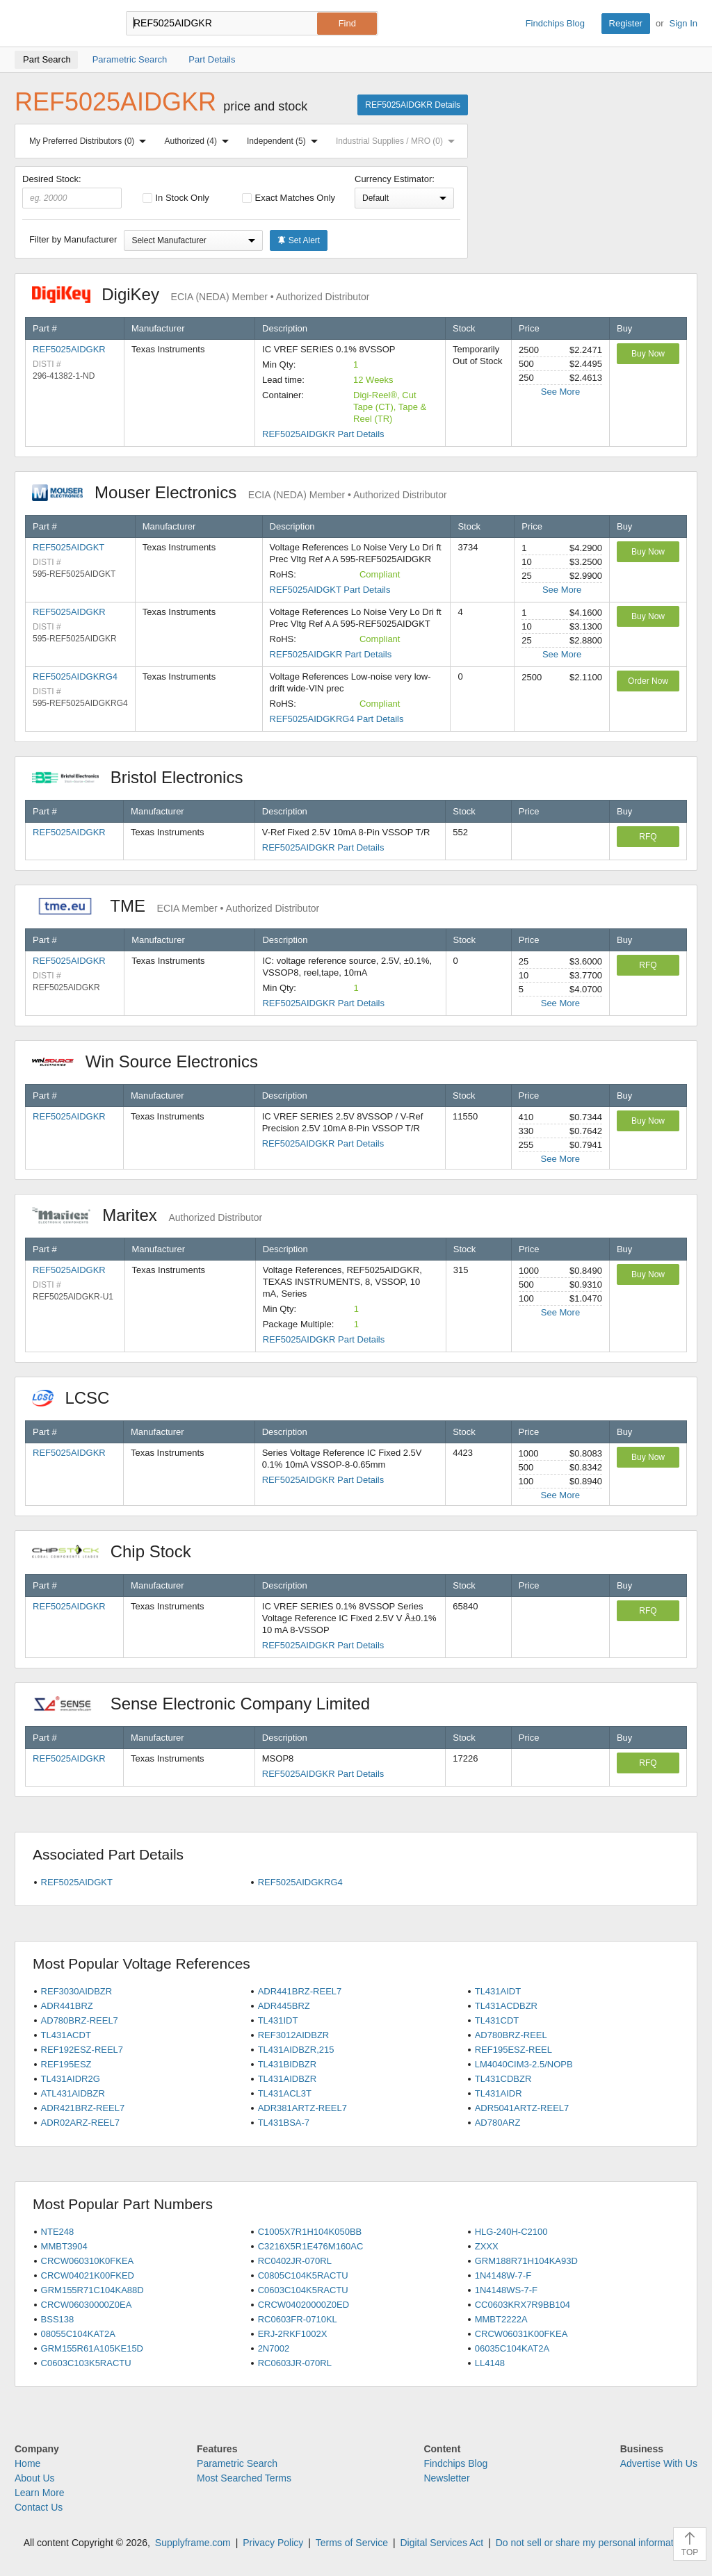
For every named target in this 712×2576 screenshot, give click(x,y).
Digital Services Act (441, 2542)
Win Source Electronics (152, 1061)
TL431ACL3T (285, 2093)
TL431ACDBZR (506, 2006)
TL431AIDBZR (287, 2079)
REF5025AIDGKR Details (412, 105)
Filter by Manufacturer (73, 239)
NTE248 (57, 2231)
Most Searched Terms (244, 2478)
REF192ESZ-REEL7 (82, 2049)
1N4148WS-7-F (506, 2290)
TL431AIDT (498, 1991)
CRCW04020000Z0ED (304, 2304)
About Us (35, 2478)
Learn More (40, 2492)
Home (27, 2463)
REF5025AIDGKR (69, 349)
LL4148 (490, 2363)
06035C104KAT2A (512, 2348)
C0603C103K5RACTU (86, 2363)
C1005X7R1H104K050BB (310, 2231)
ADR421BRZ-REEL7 (83, 2108)
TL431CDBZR (503, 2079)
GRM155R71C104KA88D (92, 2290)
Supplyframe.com (193, 2542)
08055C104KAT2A (78, 2334)
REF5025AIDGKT (68, 547)
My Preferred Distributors (90, 141)
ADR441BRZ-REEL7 (300, 1991)
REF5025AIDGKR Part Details (323, 434)
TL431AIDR (498, 2093)
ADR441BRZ (67, 2006)
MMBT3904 (64, 2246)
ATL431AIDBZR (73, 2093)
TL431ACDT (66, 2035)
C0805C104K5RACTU (303, 2275)
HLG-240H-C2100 (511, 2231)
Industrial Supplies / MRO (398, 141)
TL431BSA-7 (283, 2122)
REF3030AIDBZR (77, 1991)
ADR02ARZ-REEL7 (80, 2122)
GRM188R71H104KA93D (526, 2261)
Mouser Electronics (239, 492)
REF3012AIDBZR (294, 2035)
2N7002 (274, 2348)
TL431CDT (497, 2020)
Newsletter (446, 2478)
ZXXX (487, 2246)
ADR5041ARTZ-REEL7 (522, 2108)
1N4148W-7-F (503, 2275)
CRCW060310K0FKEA (87, 2261)
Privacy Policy (273, 2542)
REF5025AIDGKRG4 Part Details (337, 719)
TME (175, 905)
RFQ (647, 837)
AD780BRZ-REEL (511, 2035)
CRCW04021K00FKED (87, 2275)
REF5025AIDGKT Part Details (330, 589)
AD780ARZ (498, 2122)
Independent (285, 141)
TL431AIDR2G (70, 2079)
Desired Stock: (72, 191)
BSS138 (57, 2319)
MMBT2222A (501, 2319)
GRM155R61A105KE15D (92, 2348)
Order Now (648, 681)
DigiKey (200, 294)
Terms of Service (352, 2542)
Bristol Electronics (144, 777)
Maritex (147, 1215)
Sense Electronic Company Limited (208, 1703)
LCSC (78, 1397)
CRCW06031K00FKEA (521, 2334)
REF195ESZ (66, 2064)
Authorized (199, 141)
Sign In (683, 23)
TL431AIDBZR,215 (296, 2049)
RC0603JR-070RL (295, 2363)
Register (625, 23)
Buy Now (648, 354)
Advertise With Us (658, 2463)
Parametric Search (237, 2463)
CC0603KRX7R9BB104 (522, 2304)
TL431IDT (278, 2020)
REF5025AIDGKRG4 (75, 676)
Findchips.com (60, 23)
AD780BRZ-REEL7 (79, 2020)
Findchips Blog (555, 23)
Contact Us (39, 2507)
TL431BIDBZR (287, 2064)
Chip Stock (118, 1551)
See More (560, 391)
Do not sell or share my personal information (591, 2542)
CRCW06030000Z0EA (86, 2304)
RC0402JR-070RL (295, 2261)
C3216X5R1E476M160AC (311, 2246)
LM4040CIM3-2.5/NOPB (524, 2064)
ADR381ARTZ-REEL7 (302, 2108)
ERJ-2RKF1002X (292, 2334)
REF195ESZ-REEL (513, 2049)
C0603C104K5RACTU (303, 2290)
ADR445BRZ (284, 2006)
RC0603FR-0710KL (297, 2319)
